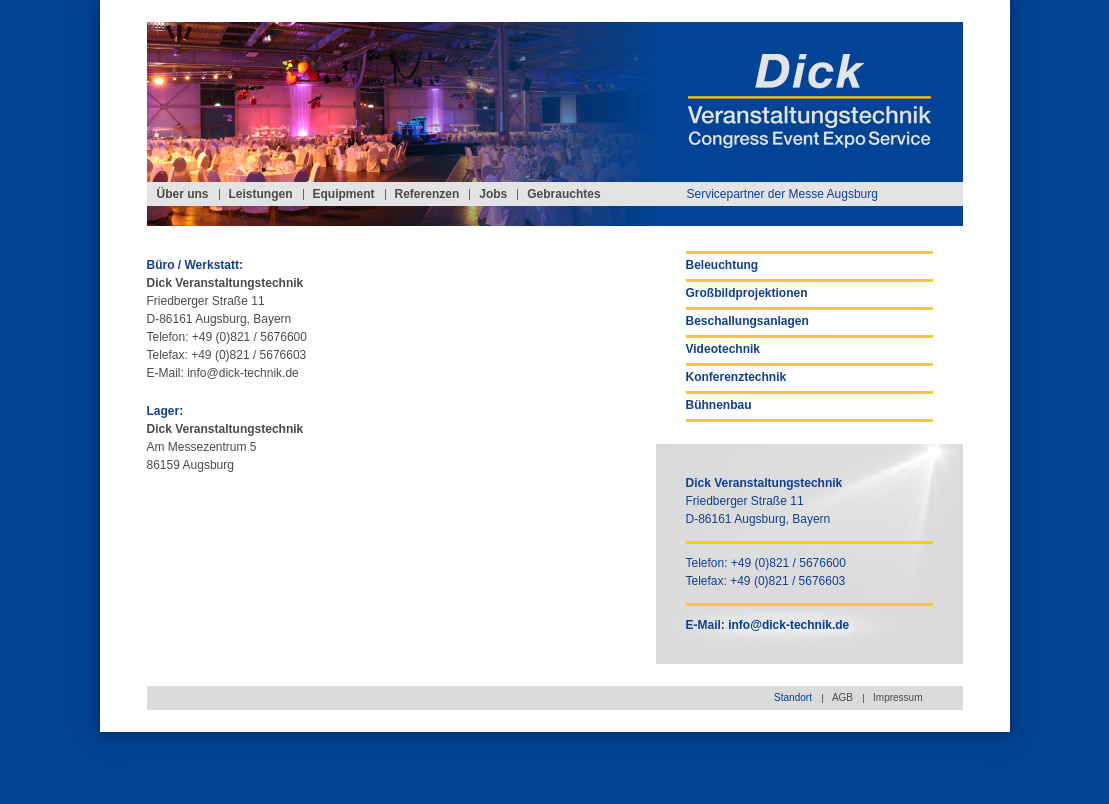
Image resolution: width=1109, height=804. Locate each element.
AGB (842, 697)
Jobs (493, 194)
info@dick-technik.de (243, 373)
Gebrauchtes (563, 194)
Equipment (344, 194)
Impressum (897, 697)
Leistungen (261, 194)
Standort (793, 697)
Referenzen (427, 194)
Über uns (183, 194)
